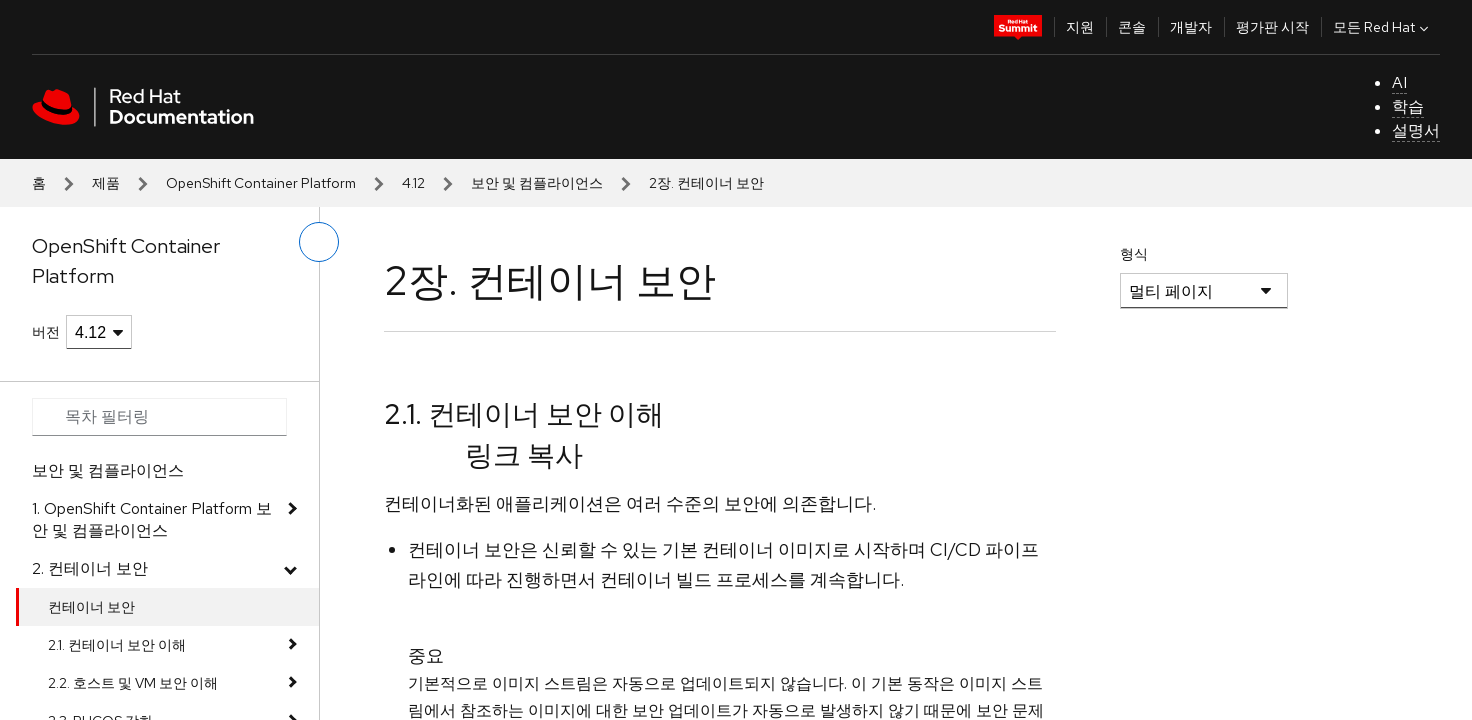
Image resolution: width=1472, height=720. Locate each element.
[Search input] (159, 417)
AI (1399, 82)
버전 (46, 332)
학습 (1408, 106)
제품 (106, 183)
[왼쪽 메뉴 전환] (319, 242)
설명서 (1416, 130)
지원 (1080, 27)
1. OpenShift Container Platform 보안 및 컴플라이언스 (152, 519)
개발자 (1191, 27)
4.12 (413, 183)
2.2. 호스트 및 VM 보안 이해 (133, 683)
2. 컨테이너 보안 (90, 568)
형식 (1134, 254)
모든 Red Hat (1383, 27)
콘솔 (1132, 27)
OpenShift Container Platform (261, 183)
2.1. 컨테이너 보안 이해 (117, 645)
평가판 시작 (1272, 27)
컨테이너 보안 (91, 607)
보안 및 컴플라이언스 (537, 183)
